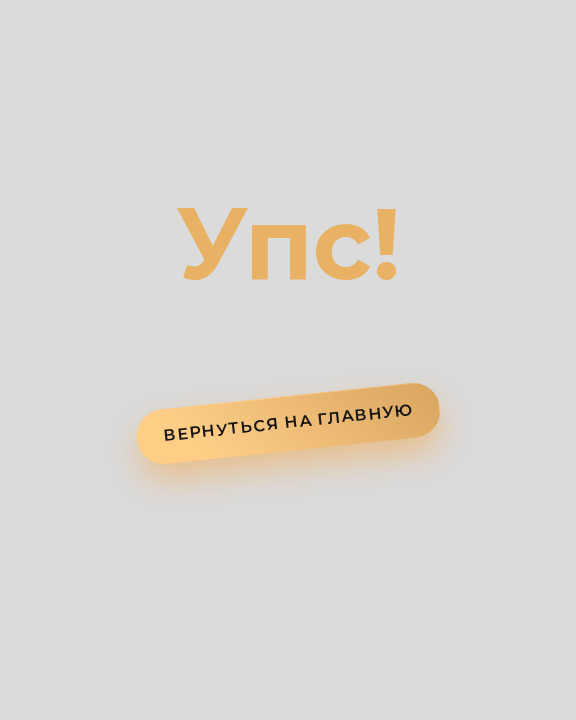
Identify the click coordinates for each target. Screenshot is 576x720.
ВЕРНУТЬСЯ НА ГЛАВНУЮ (288, 422)
